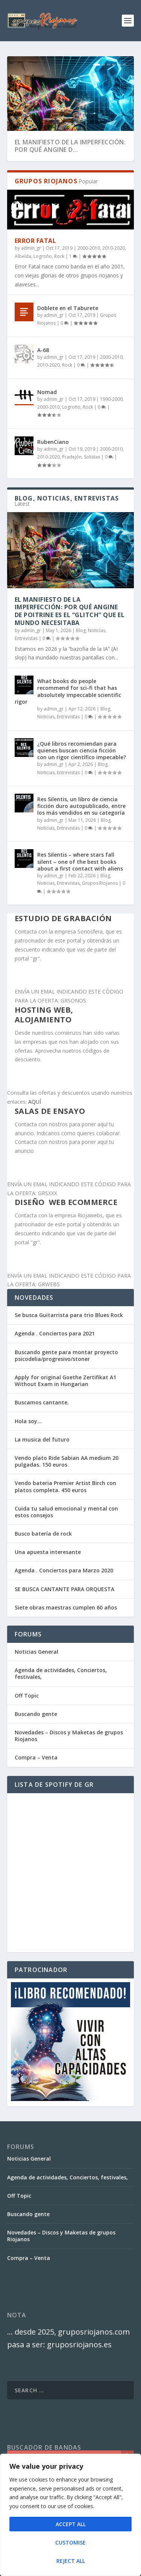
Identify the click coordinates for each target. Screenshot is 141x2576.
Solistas (92, 457)
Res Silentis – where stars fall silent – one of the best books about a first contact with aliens (80, 861)
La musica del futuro (42, 1439)
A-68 (43, 350)
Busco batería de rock (43, 1533)
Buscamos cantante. (42, 1402)
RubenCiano (53, 441)
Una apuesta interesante (48, 1551)
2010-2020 (113, 248)
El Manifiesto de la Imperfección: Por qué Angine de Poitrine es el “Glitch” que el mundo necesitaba (70, 611)
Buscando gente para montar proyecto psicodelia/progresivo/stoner (66, 1355)
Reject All (70, 2560)
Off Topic (27, 1695)
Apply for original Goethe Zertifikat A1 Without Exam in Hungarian (65, 1381)
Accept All (71, 2524)
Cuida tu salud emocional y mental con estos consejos (66, 1512)
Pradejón (72, 457)
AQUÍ (34, 1101)
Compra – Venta (36, 1757)
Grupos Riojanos (100, 883)
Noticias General (36, 1651)
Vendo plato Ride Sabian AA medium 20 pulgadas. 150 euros (66, 1461)
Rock (59, 256)
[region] (70, 2515)
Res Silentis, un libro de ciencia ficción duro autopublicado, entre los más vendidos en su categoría (81, 806)
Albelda (23, 256)
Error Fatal (35, 241)
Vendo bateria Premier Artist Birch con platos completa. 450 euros (65, 1486)
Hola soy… (28, 1421)
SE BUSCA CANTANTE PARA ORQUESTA (64, 1589)
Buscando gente (36, 1713)
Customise (70, 2542)
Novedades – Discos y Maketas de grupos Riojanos (69, 1736)
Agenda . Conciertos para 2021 (55, 1333)
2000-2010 (88, 248)
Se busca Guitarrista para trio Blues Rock (69, 1315)
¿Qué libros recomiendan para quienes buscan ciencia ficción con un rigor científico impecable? (81, 750)
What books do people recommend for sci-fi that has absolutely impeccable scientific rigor (68, 691)
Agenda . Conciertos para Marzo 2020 (64, 1570)
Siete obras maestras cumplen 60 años (66, 1607)
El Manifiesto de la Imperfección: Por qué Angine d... (70, 146)
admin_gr (31, 248)
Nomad (47, 392)
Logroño (42, 256)
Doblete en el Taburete (67, 308)
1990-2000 (111, 399)
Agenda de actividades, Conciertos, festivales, (61, 1673)
